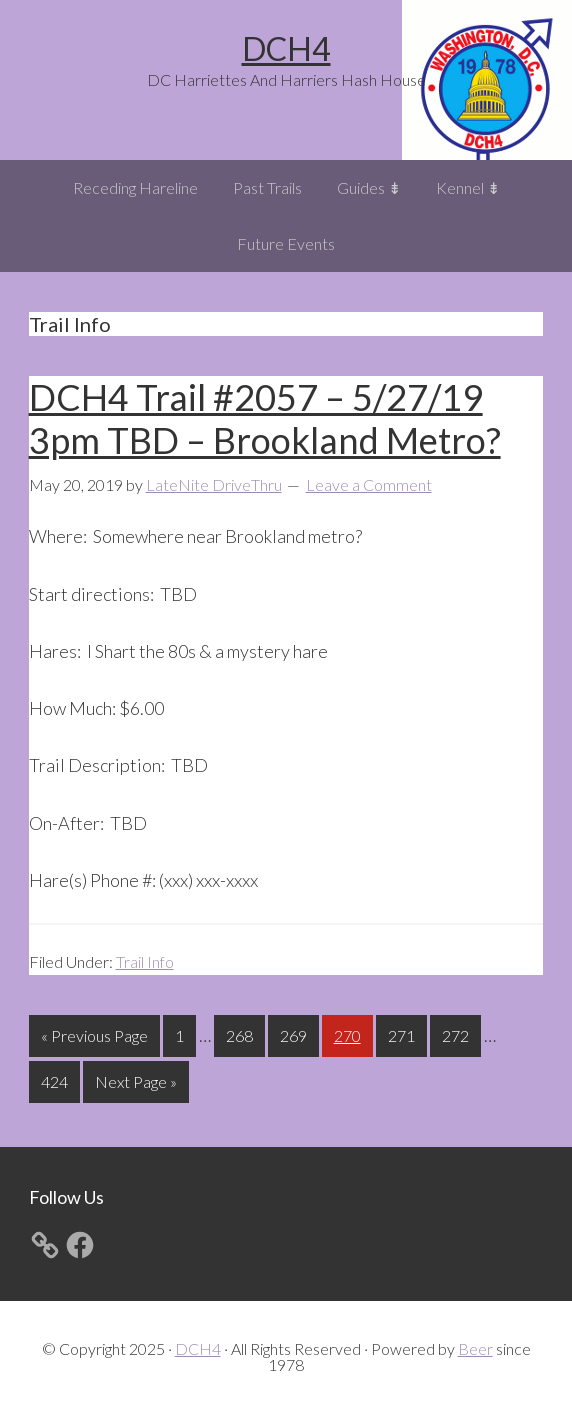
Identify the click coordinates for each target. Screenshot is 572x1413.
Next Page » (135, 1085)
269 (296, 1033)
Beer (475, 1348)
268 (242, 1033)
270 (350, 1033)
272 (458, 1033)
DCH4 (286, 48)
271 (404, 1033)
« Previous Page (94, 1039)
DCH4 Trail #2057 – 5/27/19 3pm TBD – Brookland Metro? (265, 418)
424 (57, 1079)
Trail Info (145, 961)
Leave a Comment (369, 484)
